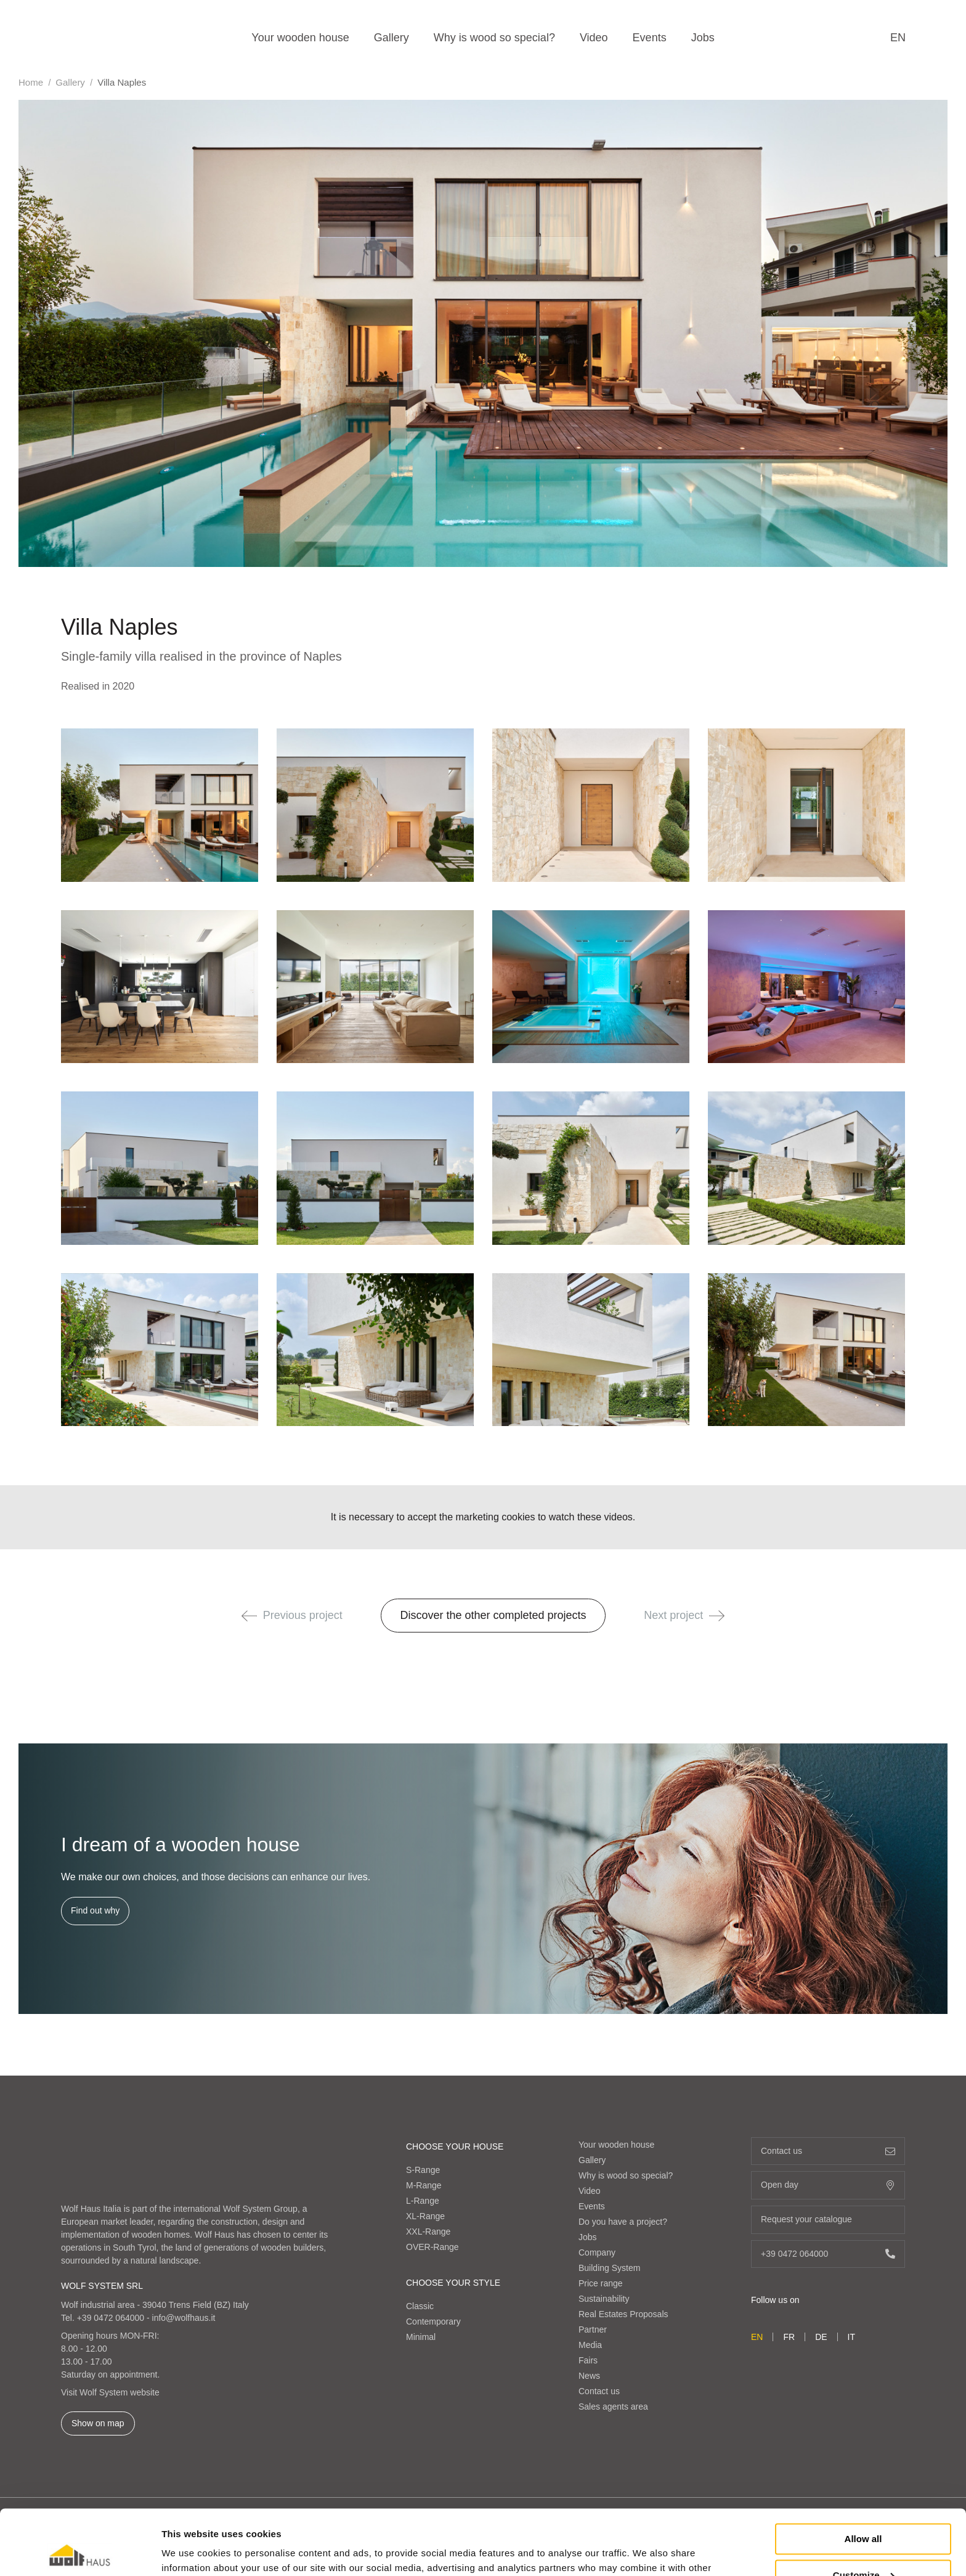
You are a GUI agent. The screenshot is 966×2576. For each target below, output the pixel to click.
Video (594, 37)
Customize (864, 2510)
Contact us (599, 2391)
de (821, 2337)
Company (596, 2252)
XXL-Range (428, 2231)
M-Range (424, 2185)
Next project (684, 1615)
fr (789, 2337)
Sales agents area (613, 2406)
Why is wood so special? (494, 37)
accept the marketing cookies (471, 1517)
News (589, 2376)
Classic (420, 2306)
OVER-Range (432, 2247)
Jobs (703, 37)
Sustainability (604, 2299)
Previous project (292, 1615)
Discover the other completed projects (493, 1615)
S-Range (423, 2170)
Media (590, 2345)
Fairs (588, 2360)
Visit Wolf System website (110, 2392)
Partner (592, 2329)
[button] (249, 1615)
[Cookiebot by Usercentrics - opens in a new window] (80, 2552)
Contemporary (433, 2321)
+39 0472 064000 (110, 2318)
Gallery (391, 37)
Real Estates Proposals (623, 2314)
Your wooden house (300, 37)
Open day (828, 2185)
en (898, 37)
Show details (190, 2551)
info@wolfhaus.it (184, 2318)
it (851, 2337)
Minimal (421, 2337)
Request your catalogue (828, 2219)
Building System (609, 2268)
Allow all (863, 2474)
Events (650, 37)
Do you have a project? (622, 2222)
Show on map (97, 2423)
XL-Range (425, 2216)
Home (30, 82)
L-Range (422, 2201)
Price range (600, 2283)
